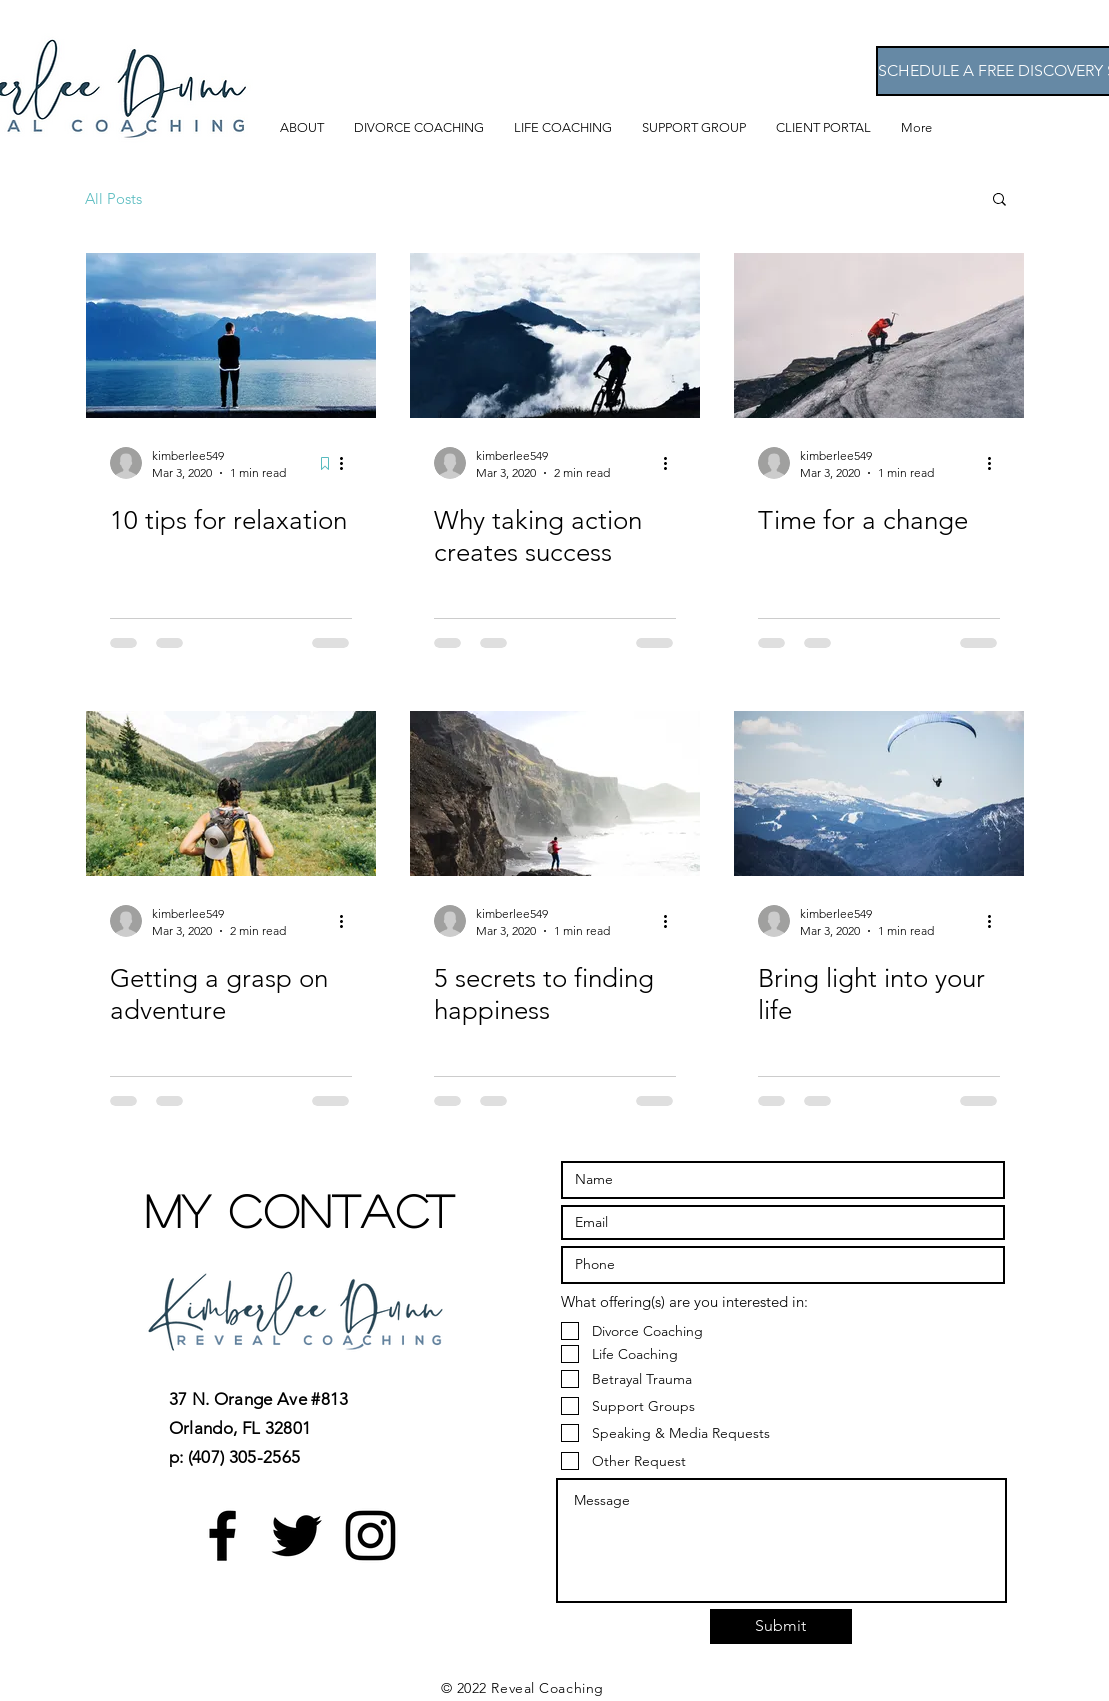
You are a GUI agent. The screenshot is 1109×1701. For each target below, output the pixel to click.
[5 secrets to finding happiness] (555, 793)
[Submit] (781, 1626)
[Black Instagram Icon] (370, 1535)
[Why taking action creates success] (555, 335)
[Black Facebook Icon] (222, 1535)
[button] (999, 200)
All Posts (113, 198)
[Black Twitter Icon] (296, 1535)
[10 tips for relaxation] (231, 335)
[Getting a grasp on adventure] (231, 793)
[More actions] (349, 463)
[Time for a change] (879, 335)
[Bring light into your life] (879, 793)
